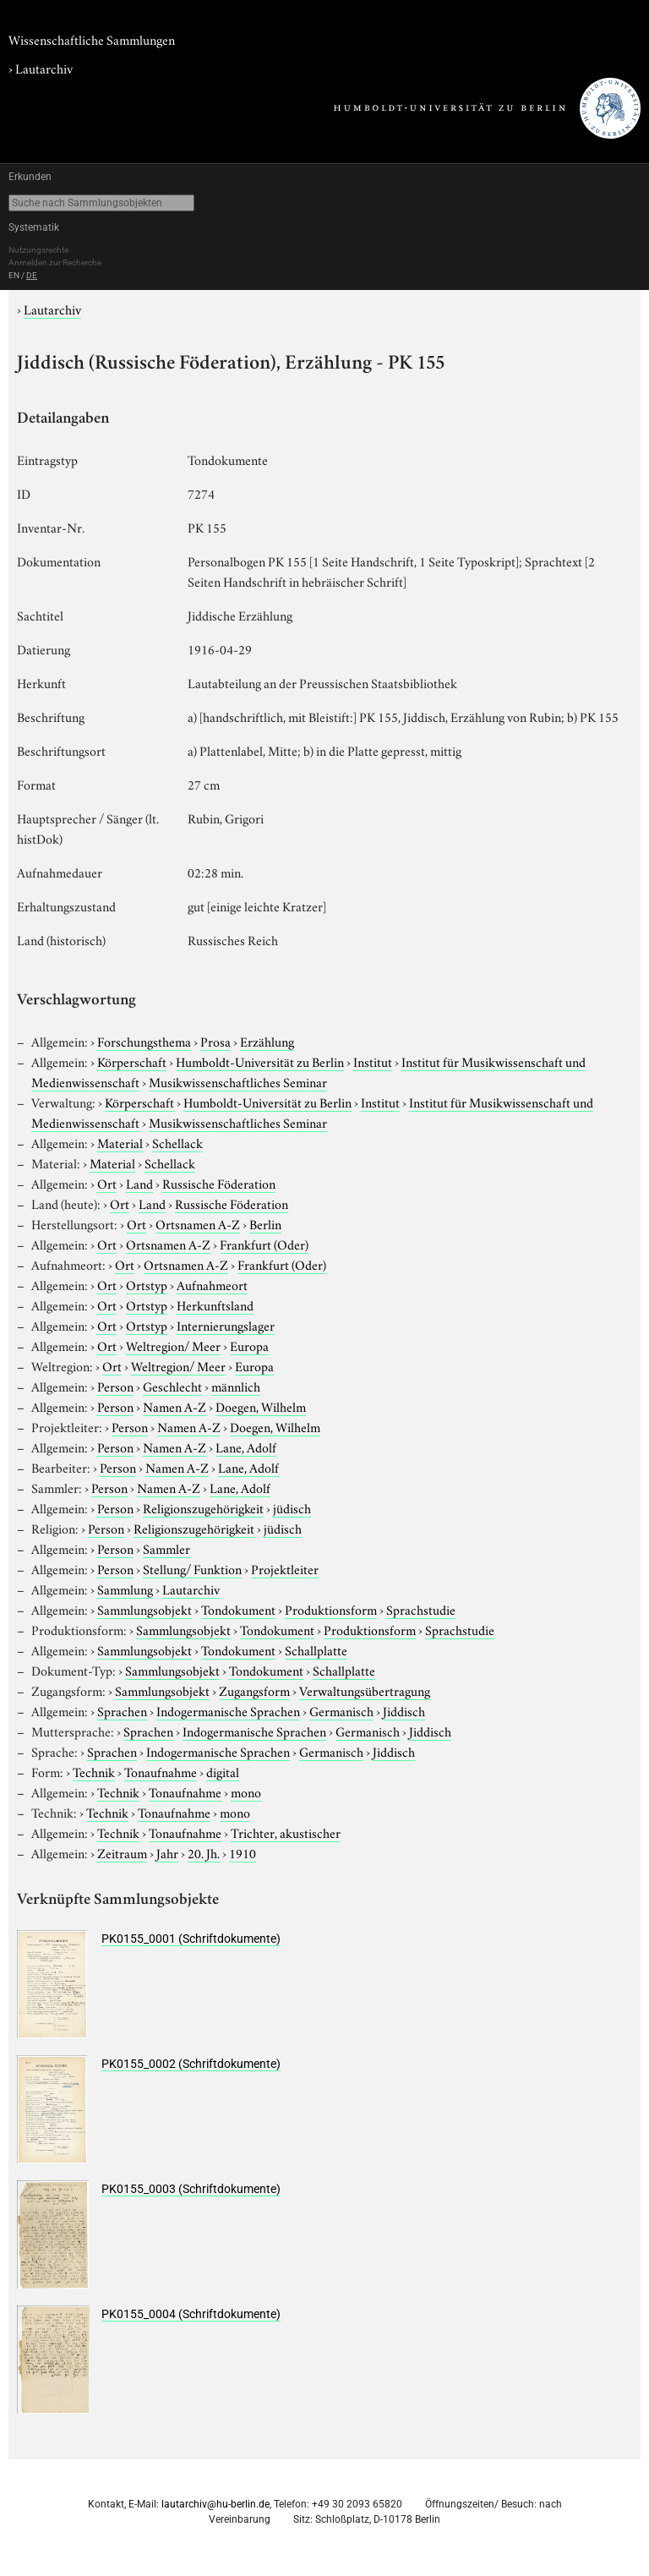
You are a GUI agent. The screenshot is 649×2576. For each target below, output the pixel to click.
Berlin (265, 1223)
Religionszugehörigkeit (203, 1507)
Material (120, 1142)
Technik (94, 1771)
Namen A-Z (174, 1406)
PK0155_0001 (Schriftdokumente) (191, 1938)
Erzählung (267, 1040)
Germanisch (341, 1710)
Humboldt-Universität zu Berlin (260, 1061)
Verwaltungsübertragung (364, 1690)
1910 (242, 1852)
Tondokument (238, 1609)
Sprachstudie (420, 1609)
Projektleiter (285, 1568)
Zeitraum (122, 1852)
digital (222, 1771)
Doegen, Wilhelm (260, 1406)
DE (31, 275)
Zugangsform (254, 1690)
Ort (107, 1182)
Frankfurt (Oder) (264, 1243)
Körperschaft (131, 1061)
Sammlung (125, 1588)
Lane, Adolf (245, 1446)
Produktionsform (331, 1609)
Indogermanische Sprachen (228, 1710)
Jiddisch (404, 1710)
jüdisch (292, 1507)
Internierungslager (226, 1324)
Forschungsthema (144, 1040)
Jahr (167, 1852)
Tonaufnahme (160, 1771)
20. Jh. (204, 1852)
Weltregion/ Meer (173, 1345)
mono (246, 1791)
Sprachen (122, 1710)
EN (13, 275)
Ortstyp (146, 1284)
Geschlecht (172, 1385)
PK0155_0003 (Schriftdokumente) (191, 2189)
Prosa (215, 1040)
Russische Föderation (218, 1182)
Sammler (166, 1548)
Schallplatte (316, 1649)
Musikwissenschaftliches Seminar (238, 1081)
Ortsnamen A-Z (197, 1223)
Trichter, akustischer (286, 1832)
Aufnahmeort (212, 1284)
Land (139, 1182)
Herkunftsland (215, 1304)
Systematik (33, 227)
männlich (235, 1385)
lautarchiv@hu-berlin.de (215, 2504)
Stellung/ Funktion (192, 1568)
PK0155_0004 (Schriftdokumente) (191, 2314)
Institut (372, 1061)
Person (115, 1385)
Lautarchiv (44, 67)
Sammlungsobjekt (144, 1609)
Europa (249, 1345)
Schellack (177, 1142)
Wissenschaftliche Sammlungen (91, 39)
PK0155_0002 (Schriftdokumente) (191, 2063)
